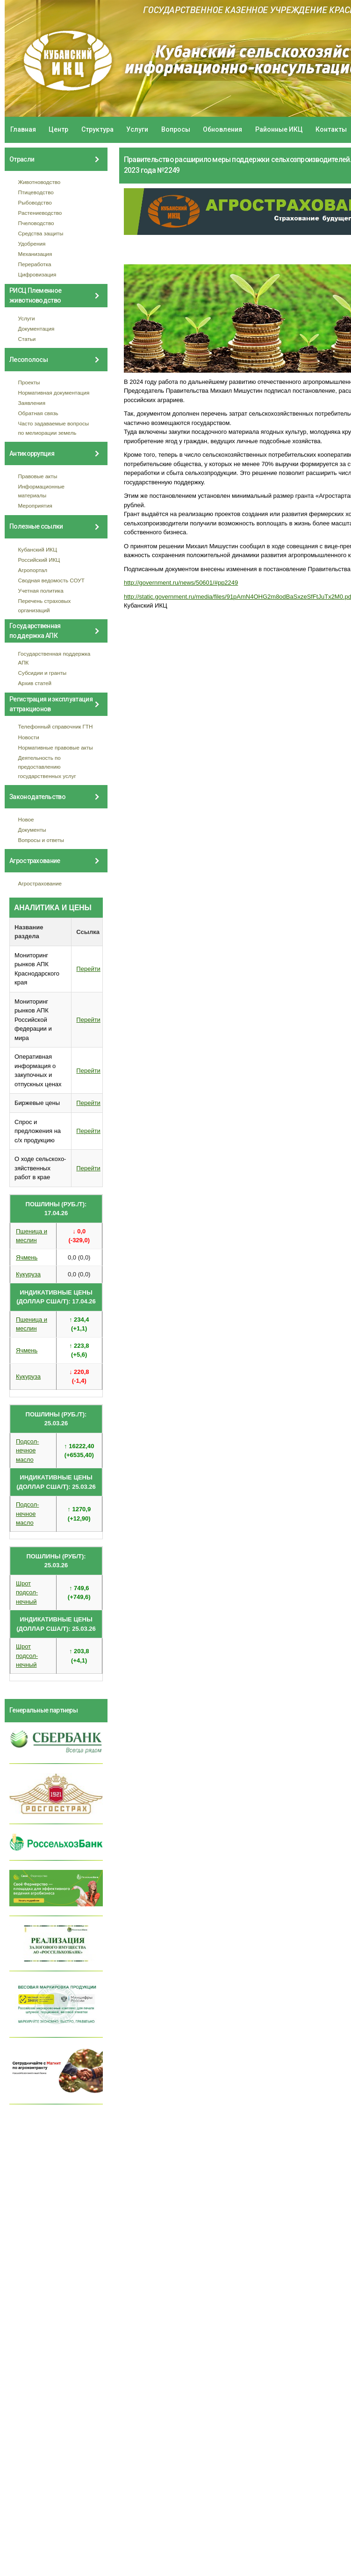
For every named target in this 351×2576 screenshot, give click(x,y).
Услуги (137, 129)
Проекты (29, 382)
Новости (28, 737)
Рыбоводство (35, 202)
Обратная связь (38, 413)
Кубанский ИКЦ (37, 549)
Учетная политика (41, 590)
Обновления (222, 129)
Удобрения (32, 244)
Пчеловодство (36, 223)
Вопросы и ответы (41, 840)
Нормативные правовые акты (55, 747)
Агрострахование (40, 883)
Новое (26, 819)
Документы (32, 830)
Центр (58, 129)
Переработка (34, 264)
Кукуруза (28, 1274)
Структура (97, 129)
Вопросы (175, 129)
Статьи (27, 339)
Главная (23, 129)
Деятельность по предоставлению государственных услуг (47, 767)
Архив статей (35, 683)
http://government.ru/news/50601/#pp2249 (181, 582)
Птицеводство (36, 192)
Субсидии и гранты (42, 673)
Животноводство (39, 182)
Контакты (331, 129)
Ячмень (26, 1257)
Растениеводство (40, 213)
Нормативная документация (54, 392)
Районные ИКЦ (279, 129)
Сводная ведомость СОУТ (51, 580)
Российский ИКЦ (39, 560)
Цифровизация (37, 274)
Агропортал (33, 570)
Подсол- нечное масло (27, 1450)
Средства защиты (41, 233)
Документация (36, 329)
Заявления (31, 403)
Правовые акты (37, 476)
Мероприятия (35, 505)
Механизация (35, 254)
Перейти (88, 968)
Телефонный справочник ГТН (55, 726)
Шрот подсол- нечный (27, 1592)
